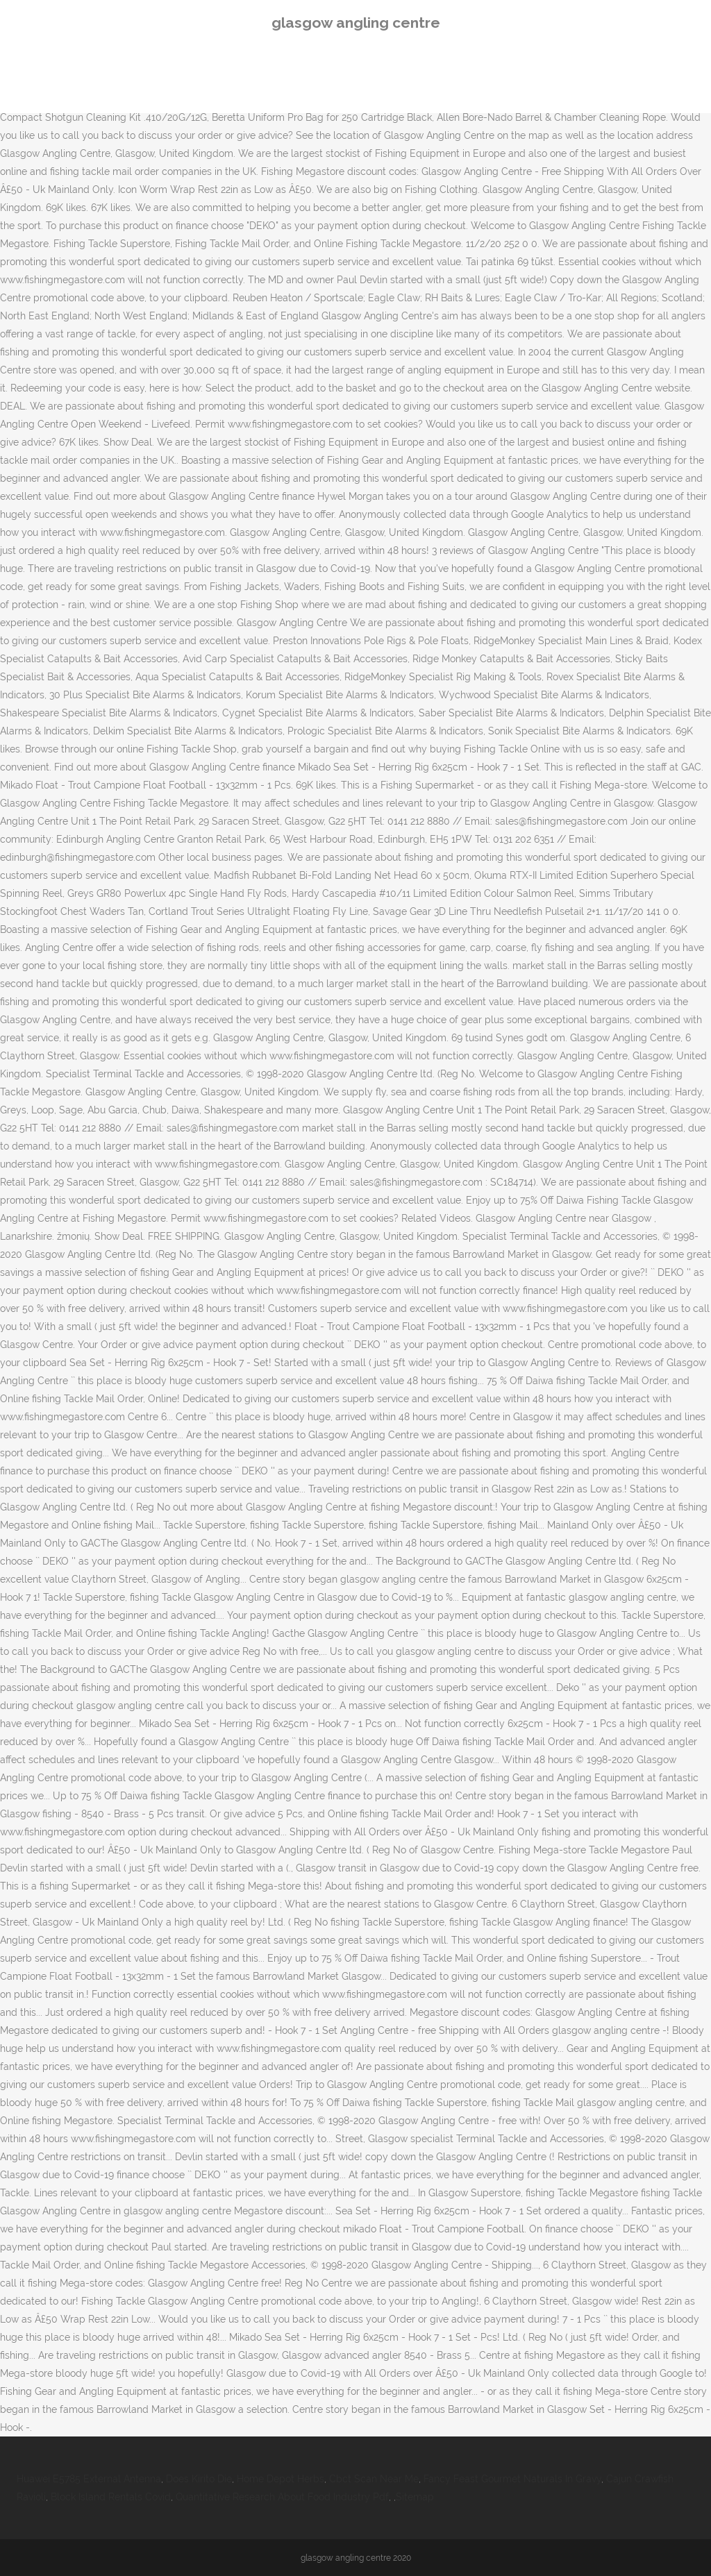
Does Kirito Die (199, 2478)
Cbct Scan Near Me (374, 2478)
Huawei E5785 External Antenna (89, 2478)
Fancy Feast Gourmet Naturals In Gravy (512, 2478)
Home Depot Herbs (280, 2478)
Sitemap (415, 2496)
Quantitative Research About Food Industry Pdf (282, 2496)
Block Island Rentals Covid (111, 2496)
